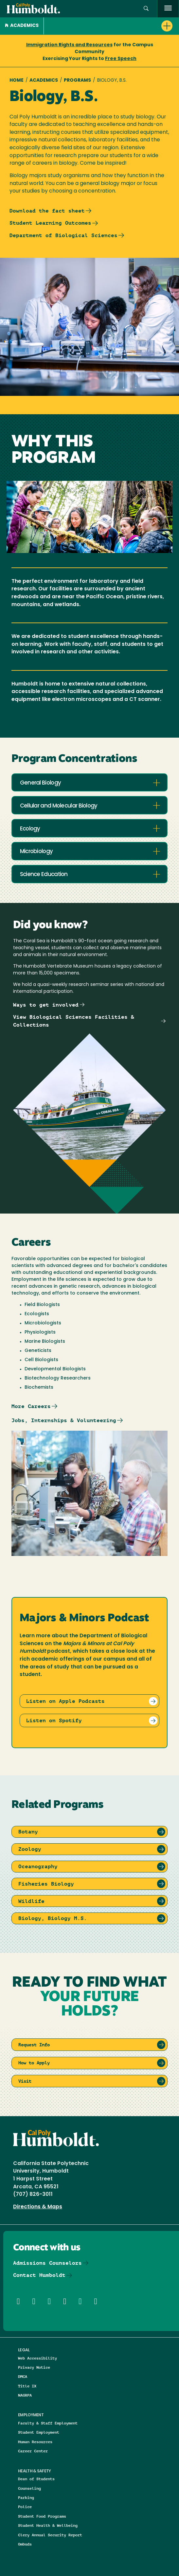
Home (16, 80)
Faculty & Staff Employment (48, 2423)
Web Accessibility (37, 2358)
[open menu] (168, 8)
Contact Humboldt (39, 2275)
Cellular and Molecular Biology (59, 806)
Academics (22, 25)
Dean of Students (36, 2478)
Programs (77, 80)
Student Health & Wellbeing (48, 2525)
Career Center (33, 2450)
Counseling (29, 2488)
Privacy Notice (34, 2367)
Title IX (27, 2385)
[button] (146, 8)
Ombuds (25, 2544)
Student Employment (38, 2432)
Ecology (30, 829)
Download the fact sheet (47, 211)
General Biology (40, 783)
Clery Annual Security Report (50, 2534)
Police (25, 2506)
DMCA (22, 2376)
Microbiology (36, 851)
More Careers (31, 1406)
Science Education (44, 874)
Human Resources (35, 2441)
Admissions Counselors (47, 2263)
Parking (26, 2497)
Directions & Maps (37, 2207)
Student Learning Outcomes (50, 223)
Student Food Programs (42, 2516)
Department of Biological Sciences (63, 235)
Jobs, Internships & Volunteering (63, 1420)
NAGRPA (25, 2395)
